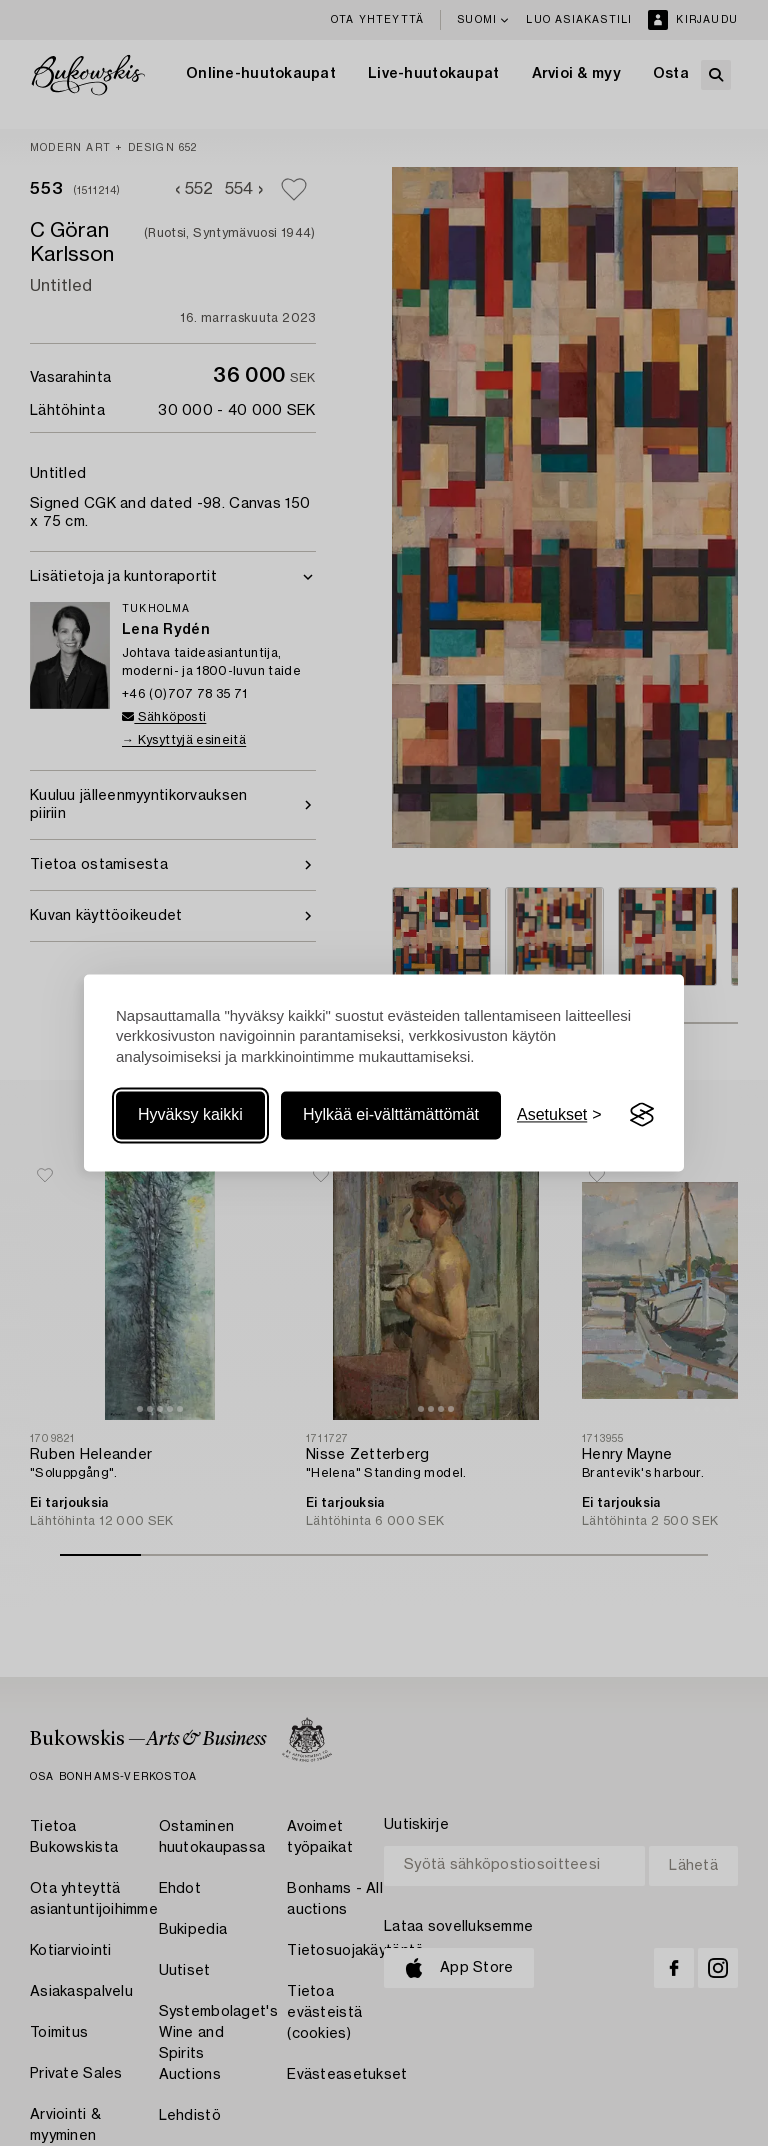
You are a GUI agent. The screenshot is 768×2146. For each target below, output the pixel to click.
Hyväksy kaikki (190, 1114)
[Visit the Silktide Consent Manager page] (642, 1115)
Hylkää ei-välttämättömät (391, 1114)
